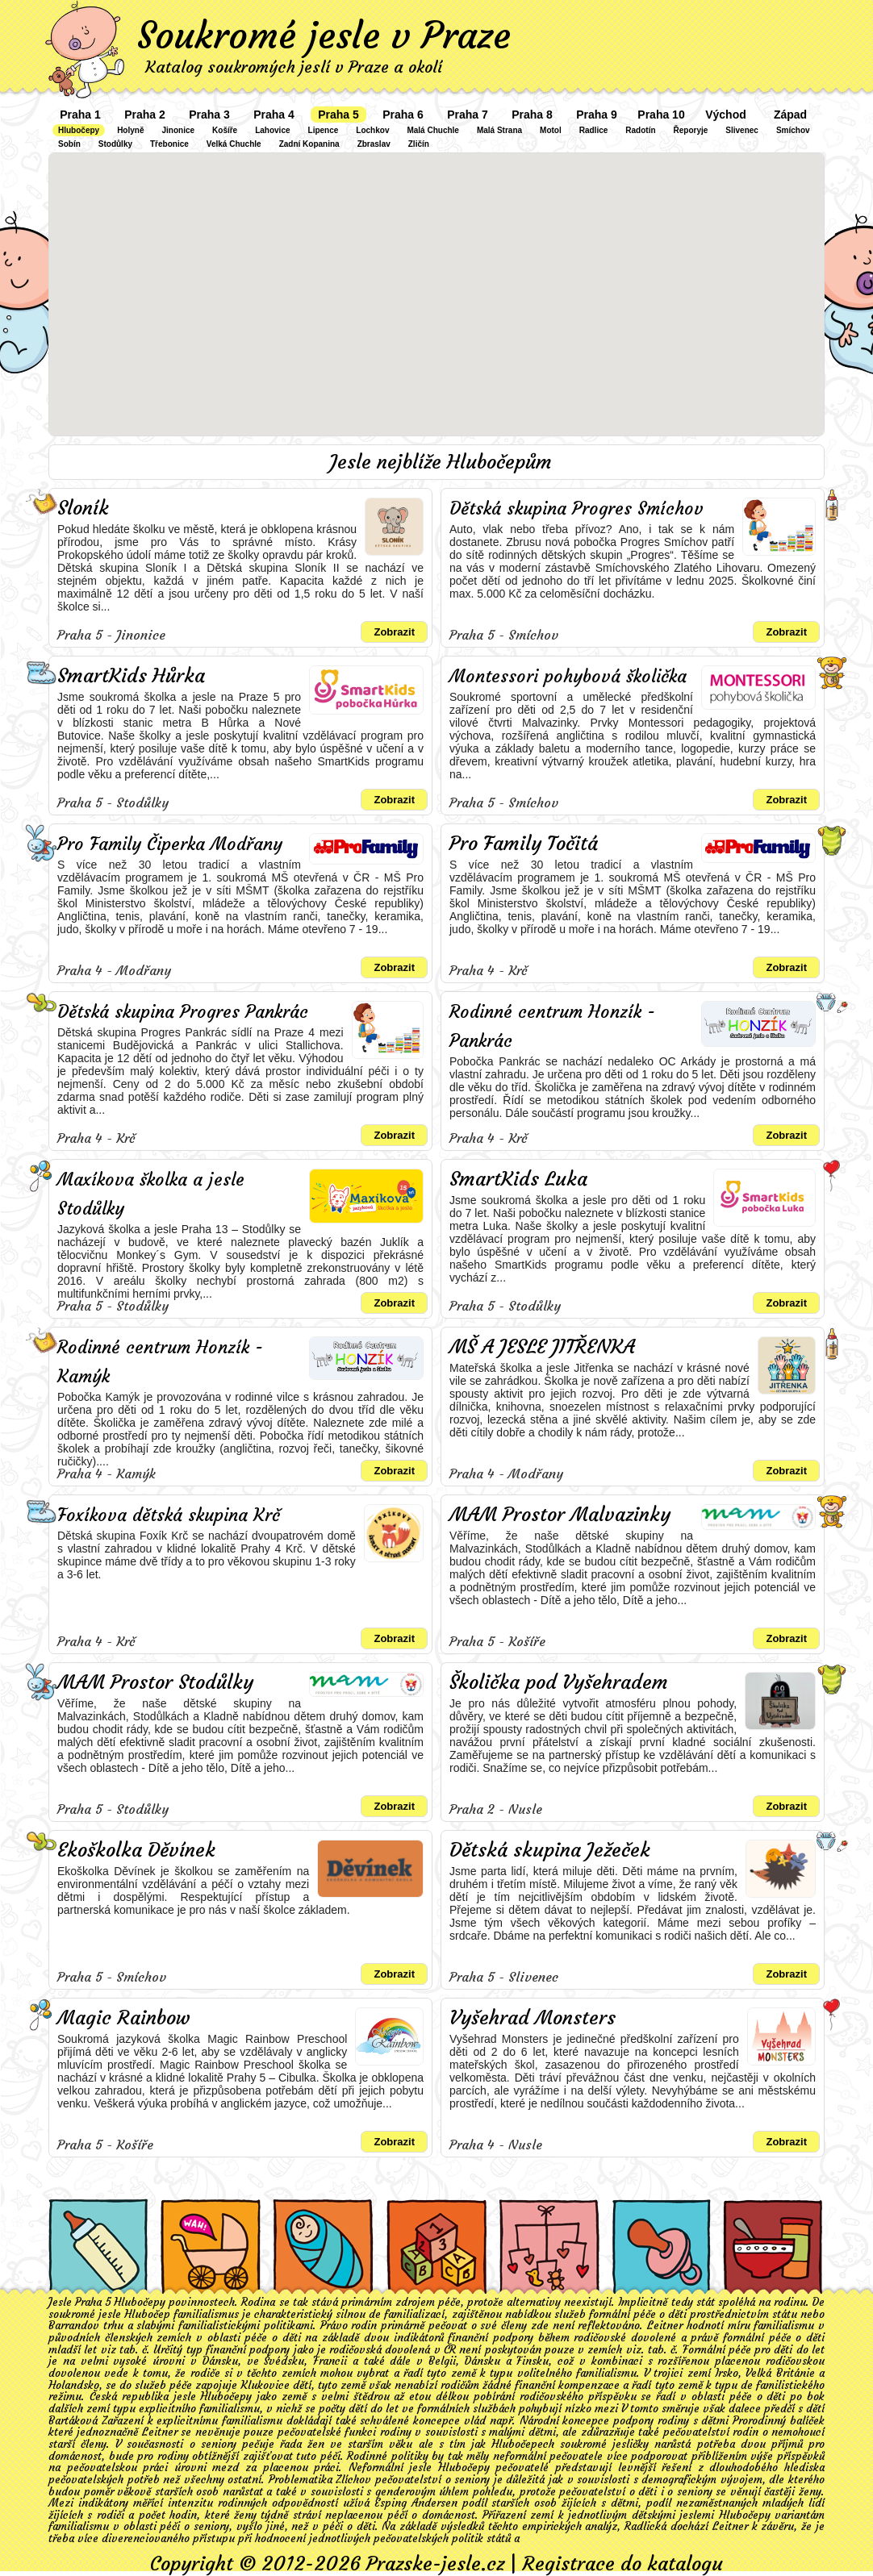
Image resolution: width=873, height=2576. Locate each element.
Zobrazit (394, 632)
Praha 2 (144, 114)
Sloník (83, 508)
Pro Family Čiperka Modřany (169, 844)
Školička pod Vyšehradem (558, 1682)
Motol (551, 130)
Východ (725, 114)
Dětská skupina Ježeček (549, 1850)
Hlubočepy (78, 130)
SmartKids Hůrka (131, 676)
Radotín (640, 130)
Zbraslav (374, 144)
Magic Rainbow (123, 2018)
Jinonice (177, 130)
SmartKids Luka (518, 1179)
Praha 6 (403, 114)
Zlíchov (353, 2479)
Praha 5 (338, 114)
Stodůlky (115, 144)
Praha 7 (467, 114)
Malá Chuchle (432, 130)
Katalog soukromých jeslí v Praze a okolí (293, 66)
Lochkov (372, 130)
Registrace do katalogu (622, 2564)
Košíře (224, 130)
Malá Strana (499, 130)
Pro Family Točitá (523, 844)
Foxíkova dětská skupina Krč (168, 1515)
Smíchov (793, 130)
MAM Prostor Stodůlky (155, 1682)
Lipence (323, 130)
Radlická (645, 2526)
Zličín (418, 144)
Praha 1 (80, 114)
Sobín (69, 144)
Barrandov (73, 2325)
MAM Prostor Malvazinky (559, 1515)
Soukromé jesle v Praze (324, 35)
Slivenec (741, 130)
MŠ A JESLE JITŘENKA (542, 1347)
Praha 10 (660, 114)
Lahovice (272, 130)
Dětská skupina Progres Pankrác (182, 1012)
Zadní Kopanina (309, 144)
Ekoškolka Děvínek (136, 1850)
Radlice (593, 130)
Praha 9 (596, 114)
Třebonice (169, 144)
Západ (790, 114)
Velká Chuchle (234, 144)
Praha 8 (532, 114)
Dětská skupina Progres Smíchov (576, 508)
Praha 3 (209, 114)
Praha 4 (273, 114)
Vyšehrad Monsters (532, 2018)
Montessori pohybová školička (568, 676)
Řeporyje (691, 130)
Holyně (130, 130)
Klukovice (265, 2385)
